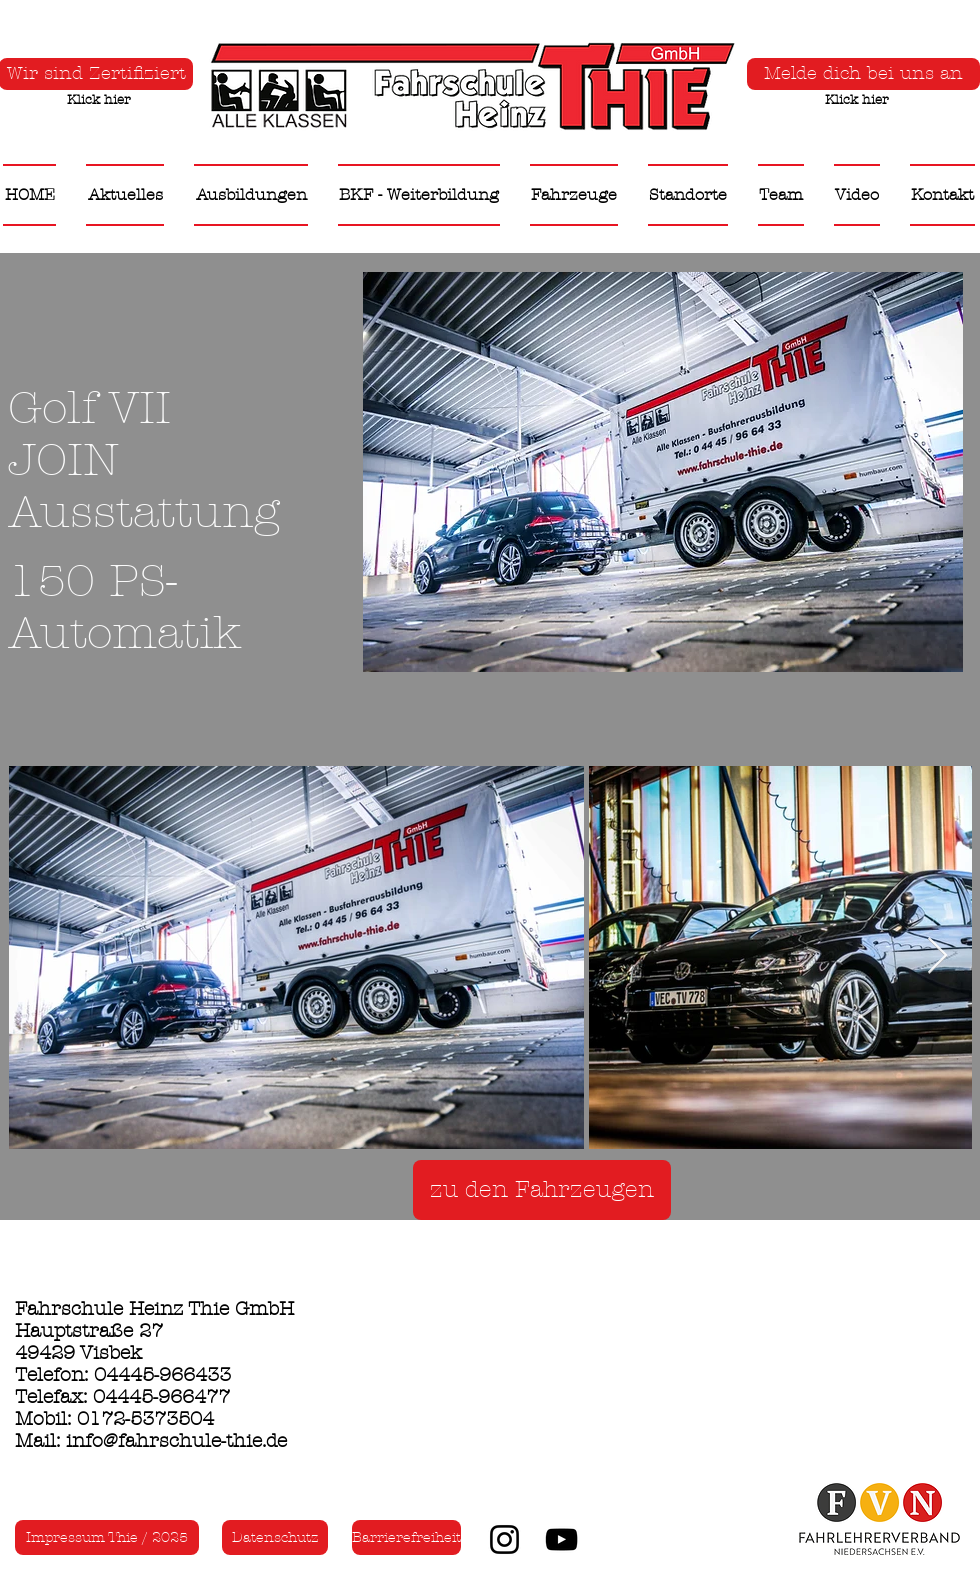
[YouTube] (561, 1539)
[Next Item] (937, 956)
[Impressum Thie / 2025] (107, 1537)
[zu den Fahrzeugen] (542, 1190)
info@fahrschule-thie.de (176, 1441)
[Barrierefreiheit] (406, 1537)
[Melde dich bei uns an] (863, 74)
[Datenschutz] (275, 1537)
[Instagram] (504, 1539)
